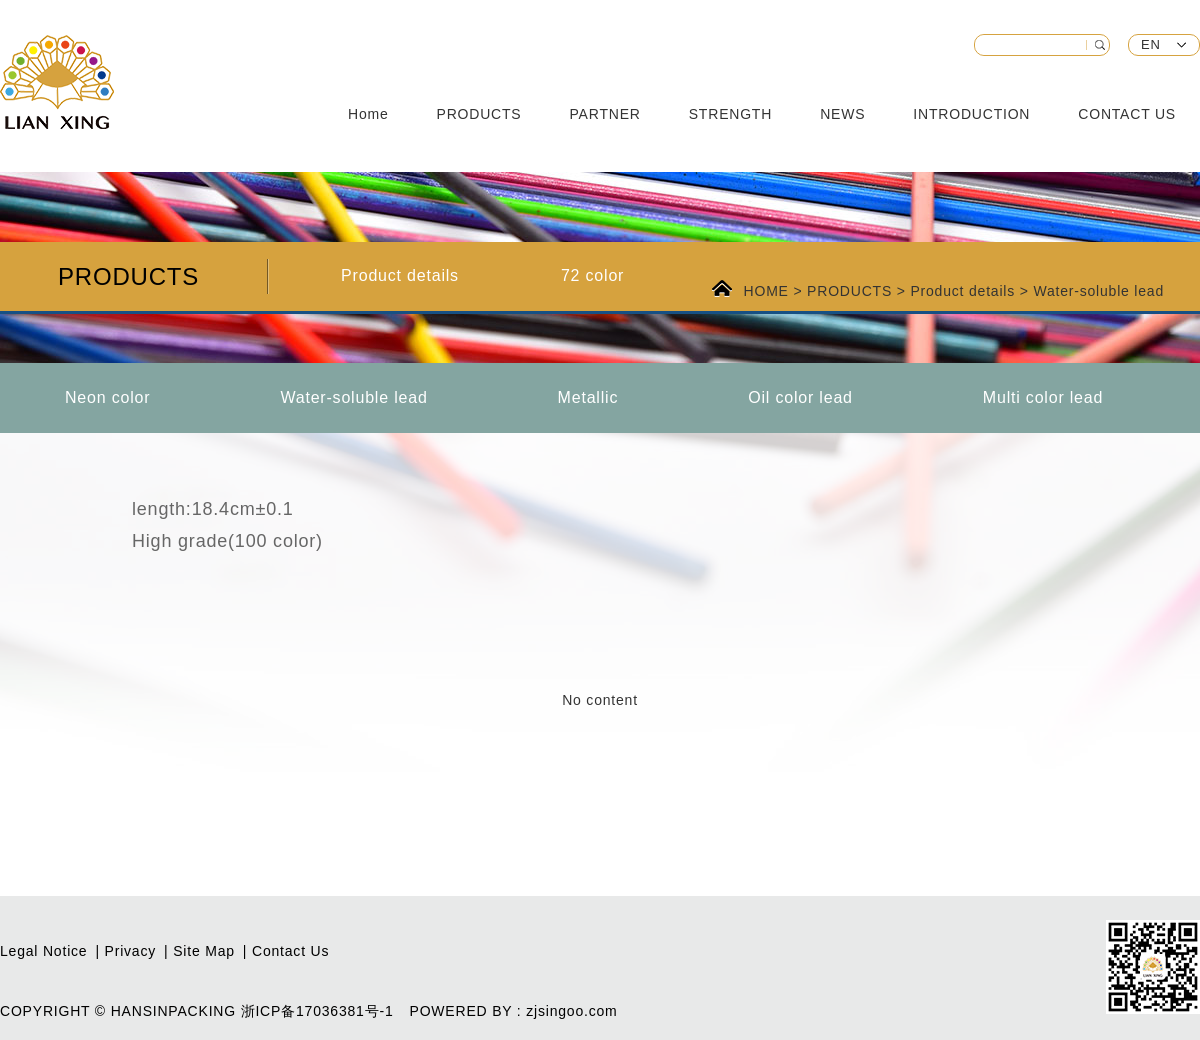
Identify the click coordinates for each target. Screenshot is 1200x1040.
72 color (592, 275)
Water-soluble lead (1098, 291)
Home (368, 114)
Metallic (588, 397)
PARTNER (605, 114)
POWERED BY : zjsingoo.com (514, 1011)
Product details (400, 275)
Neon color (107, 397)
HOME (769, 291)
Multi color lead (1043, 397)
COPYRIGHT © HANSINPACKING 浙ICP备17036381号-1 (197, 1011)
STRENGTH (730, 114)
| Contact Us (286, 951)
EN (1151, 44)
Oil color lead (800, 397)
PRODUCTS (479, 114)
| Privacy (125, 951)
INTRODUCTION (971, 114)
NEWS (842, 114)
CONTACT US (1127, 114)
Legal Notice (43, 951)
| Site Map (199, 951)
